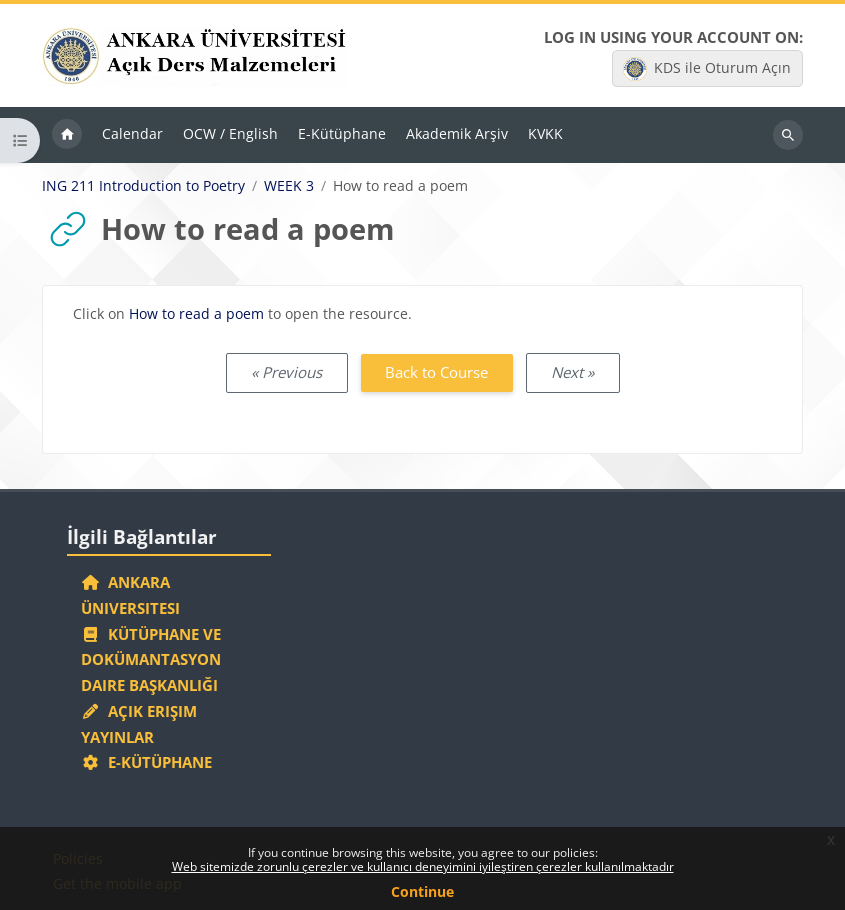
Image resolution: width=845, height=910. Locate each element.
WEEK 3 (289, 186)
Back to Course (436, 372)
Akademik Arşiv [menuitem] (457, 133)
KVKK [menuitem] (545, 133)
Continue (422, 891)
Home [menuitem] (67, 135)
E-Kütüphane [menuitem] (342, 133)
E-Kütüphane (146, 762)
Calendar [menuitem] (132, 133)
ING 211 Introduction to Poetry (143, 186)
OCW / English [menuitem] (230, 133)
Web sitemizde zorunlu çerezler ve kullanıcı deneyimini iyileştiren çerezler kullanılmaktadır (423, 866)
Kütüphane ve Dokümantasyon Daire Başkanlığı (151, 660)
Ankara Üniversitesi (130, 595)
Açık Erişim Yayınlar (139, 724)
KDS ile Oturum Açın (707, 69)
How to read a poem (196, 313)
